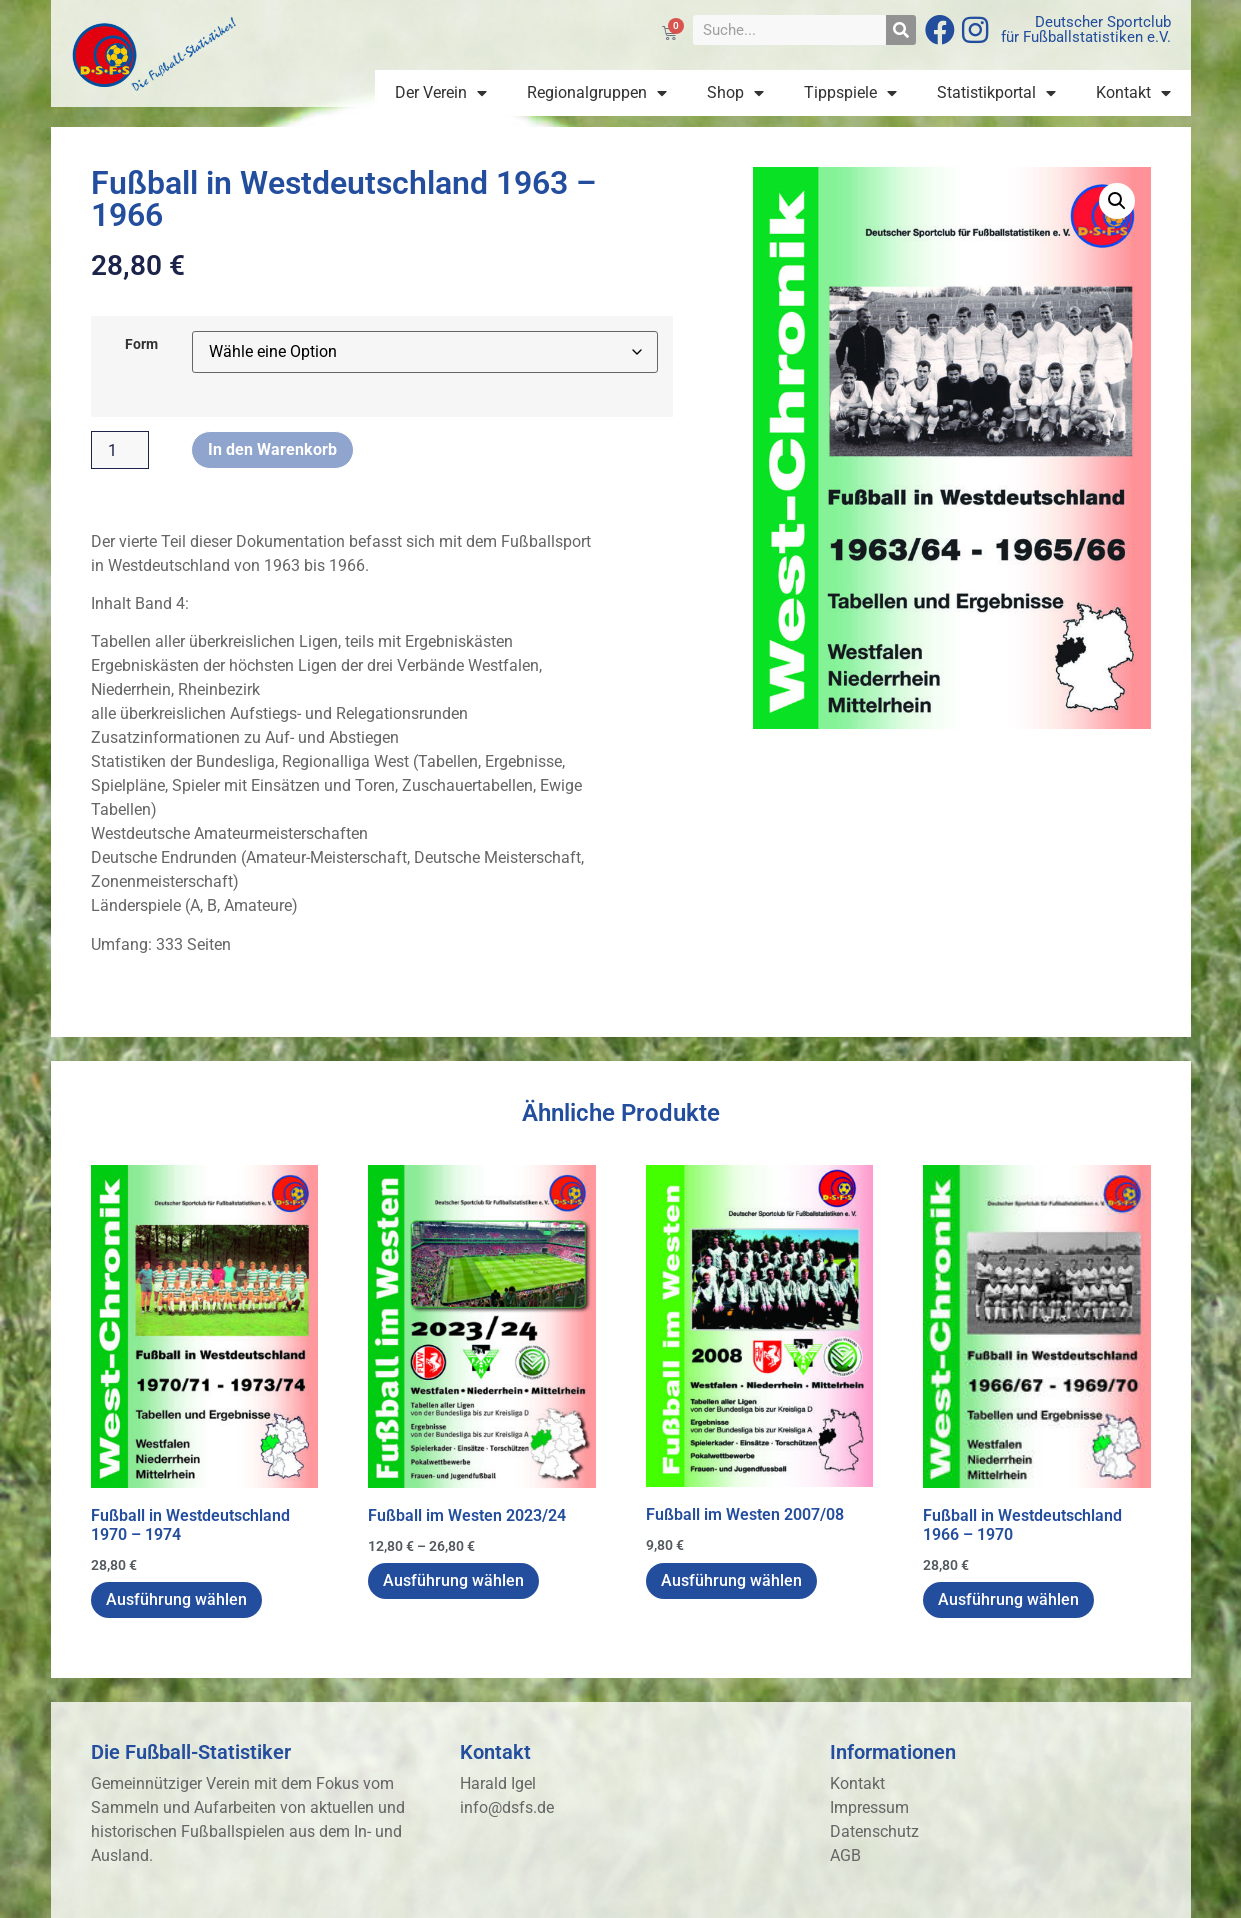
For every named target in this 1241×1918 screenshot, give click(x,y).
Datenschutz (874, 1831)
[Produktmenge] (120, 450)
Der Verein (441, 93)
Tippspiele (850, 93)
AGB (845, 1855)
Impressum (869, 1807)
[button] (1117, 201)
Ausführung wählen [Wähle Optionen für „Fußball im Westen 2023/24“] (453, 1580)
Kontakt (1133, 93)
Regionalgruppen (597, 93)
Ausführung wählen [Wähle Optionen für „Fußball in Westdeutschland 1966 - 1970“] (1008, 1599)
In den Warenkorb (272, 449)
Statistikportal (996, 93)
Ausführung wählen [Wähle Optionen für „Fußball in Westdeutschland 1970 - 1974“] (176, 1599)
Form (141, 345)
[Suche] (901, 30)
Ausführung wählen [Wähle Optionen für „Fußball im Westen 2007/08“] (731, 1580)
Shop (735, 93)
